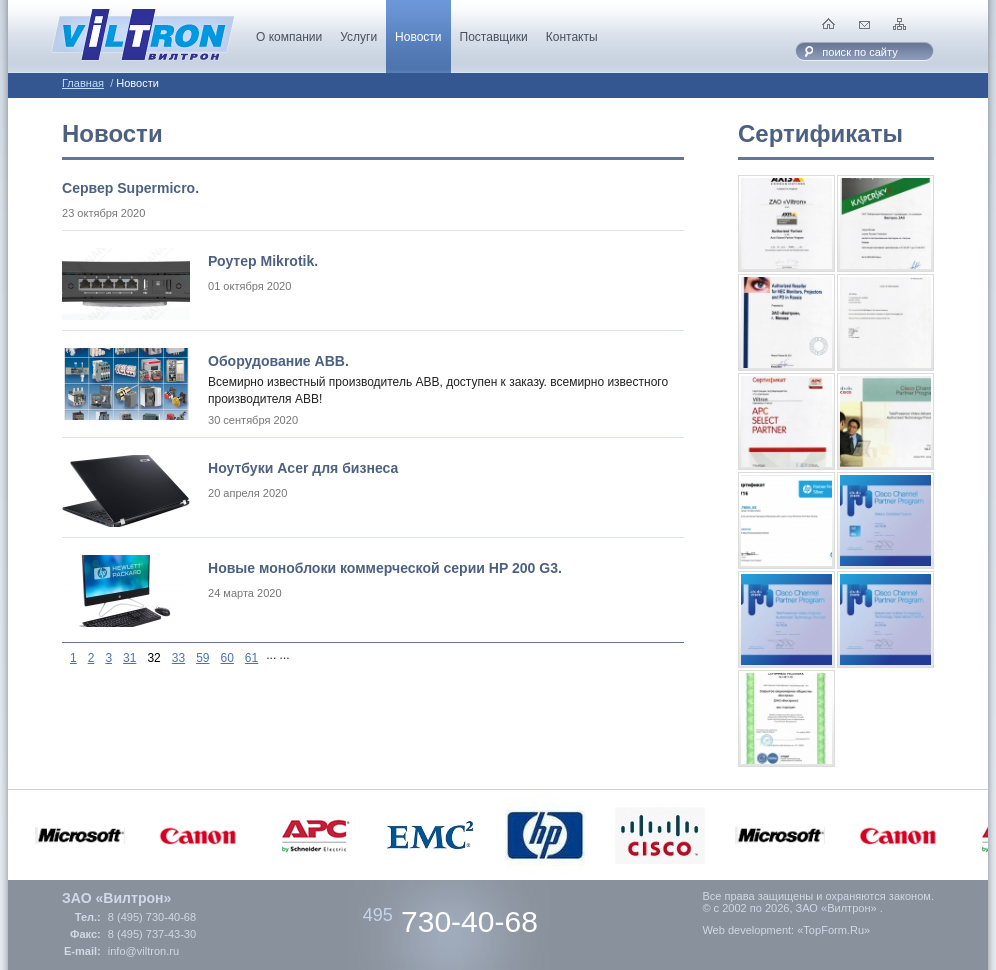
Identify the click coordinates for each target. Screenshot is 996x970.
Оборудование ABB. (278, 361)
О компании (289, 37)
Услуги (358, 37)
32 (153, 658)
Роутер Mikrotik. (263, 261)
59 (202, 658)
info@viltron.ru (143, 951)
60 (227, 658)
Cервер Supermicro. (130, 188)
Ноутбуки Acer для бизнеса (303, 468)
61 (251, 658)
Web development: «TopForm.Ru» (786, 930)
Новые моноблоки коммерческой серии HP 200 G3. (385, 568)
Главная (83, 83)
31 (129, 658)
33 (178, 658)
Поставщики (494, 37)
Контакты (572, 37)
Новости (418, 37)
